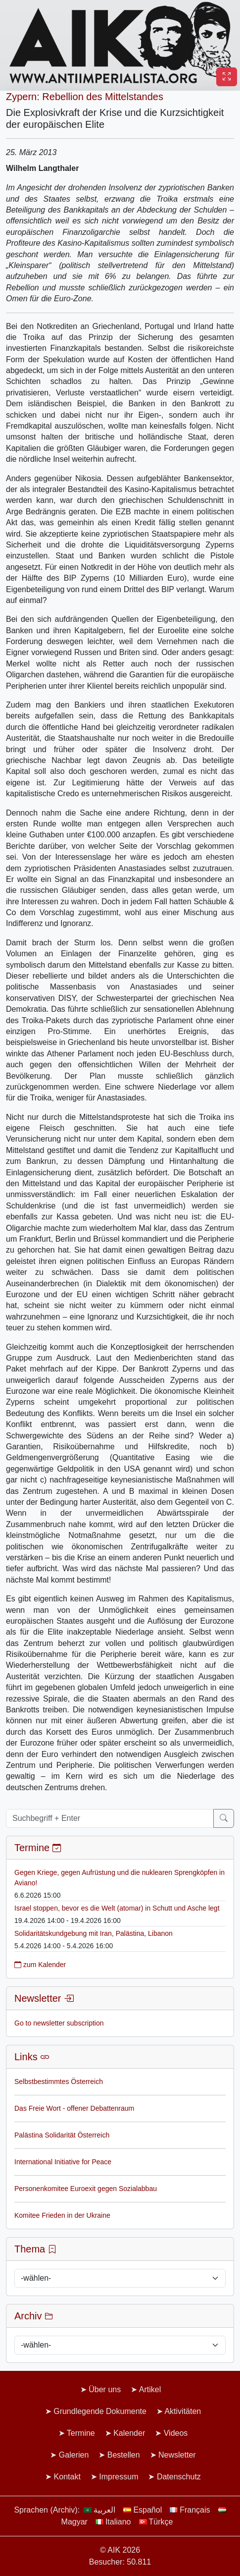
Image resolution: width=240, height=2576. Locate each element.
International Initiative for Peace (62, 2162)
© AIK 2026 (120, 2550)
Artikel (150, 2389)
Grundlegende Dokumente (99, 2411)
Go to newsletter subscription (59, 2023)
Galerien (74, 2455)
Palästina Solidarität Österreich (61, 2135)
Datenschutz (179, 2476)
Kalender (129, 2433)
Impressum (118, 2476)
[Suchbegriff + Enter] (110, 1818)
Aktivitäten (182, 2411)
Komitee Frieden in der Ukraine (62, 2215)
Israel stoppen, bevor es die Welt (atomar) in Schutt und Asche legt (117, 1908)
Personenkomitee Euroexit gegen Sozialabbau (85, 2188)
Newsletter (177, 2455)
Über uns (105, 2389)
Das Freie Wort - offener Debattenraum (74, 2108)
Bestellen (123, 2455)
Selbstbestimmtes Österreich (58, 2081)
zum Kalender (40, 1965)
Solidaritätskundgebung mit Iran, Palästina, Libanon (93, 1933)
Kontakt (67, 2476)
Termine (81, 2433)
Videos (176, 2433)
